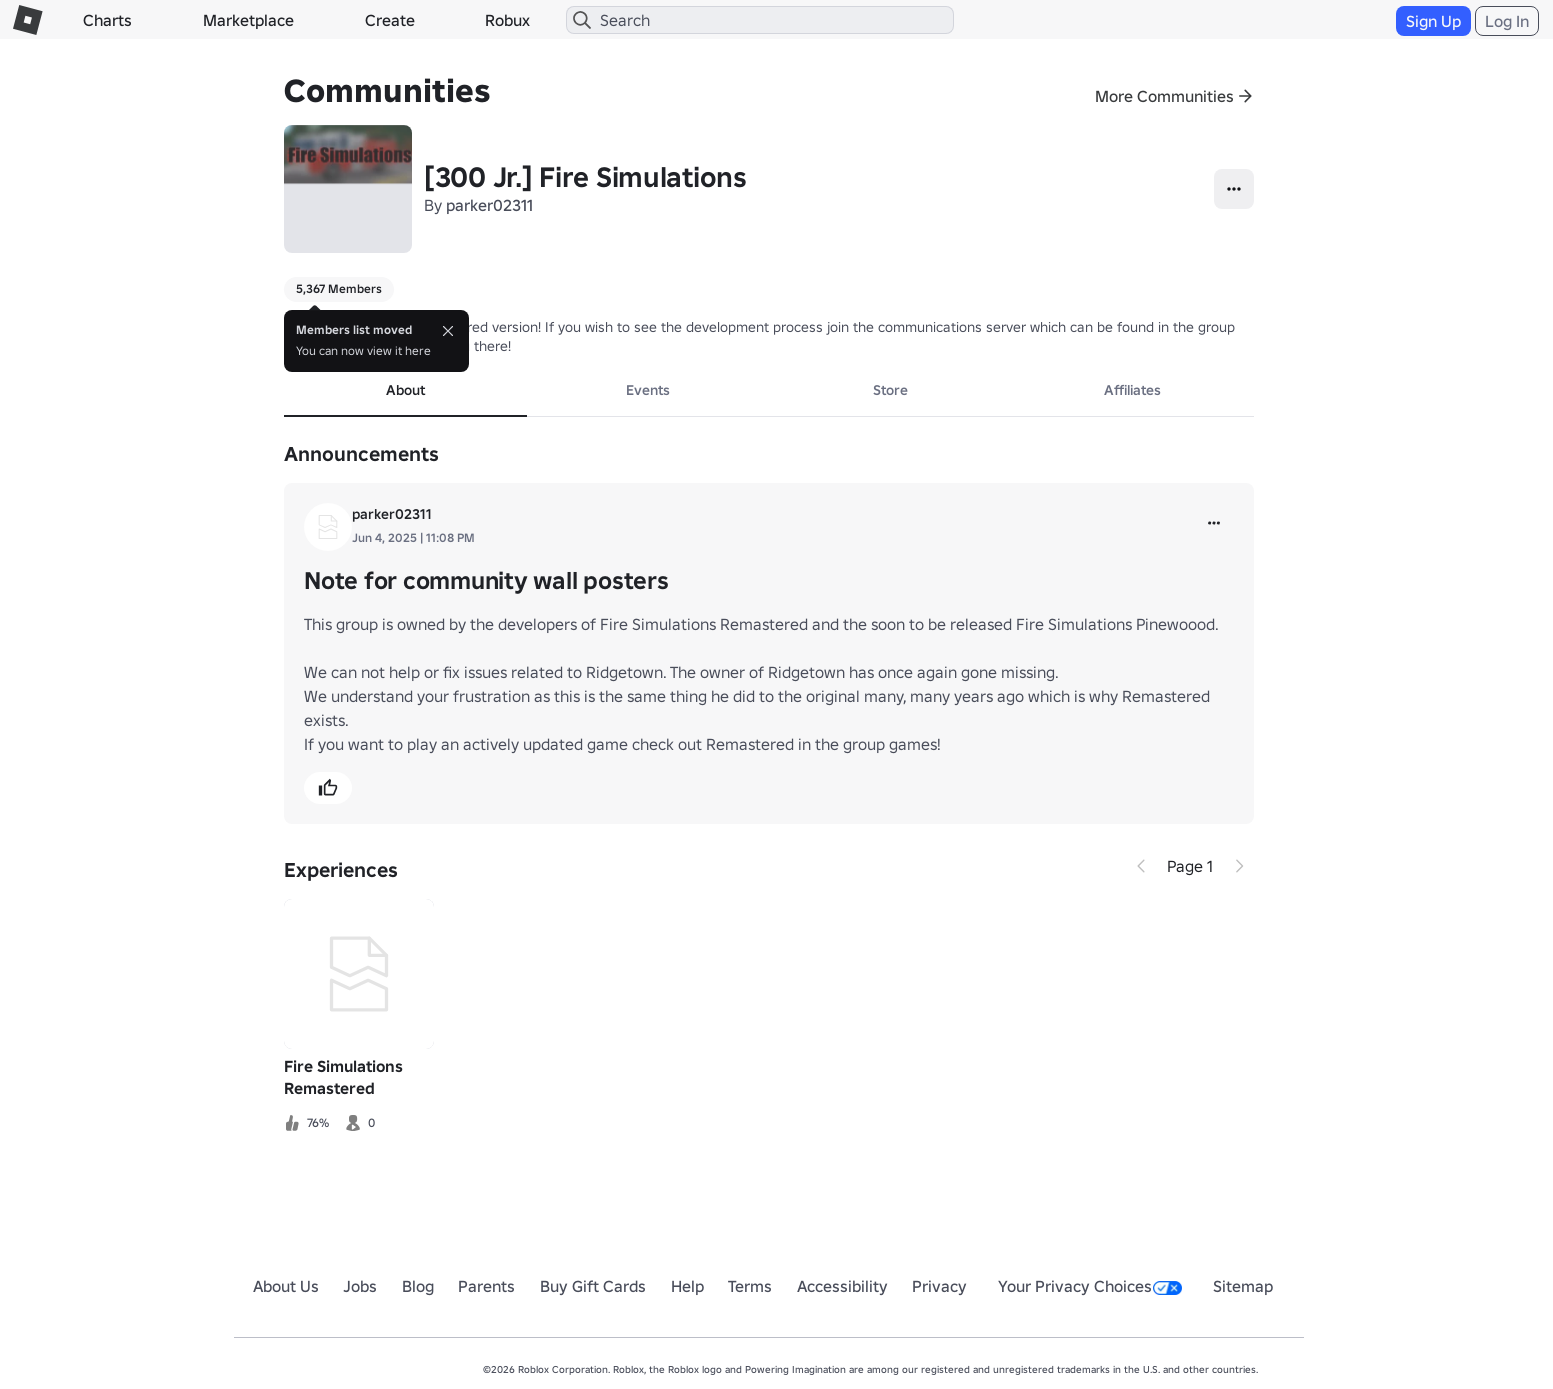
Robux (507, 20)
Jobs (360, 1286)
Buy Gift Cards (593, 1286)
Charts (107, 20)
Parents (486, 1286)
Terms (750, 1286)
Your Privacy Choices (1090, 1286)
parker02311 (489, 205)
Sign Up (1433, 21)
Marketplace (248, 20)
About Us (286, 1286)
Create (390, 20)
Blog (418, 1286)
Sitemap (1243, 1286)
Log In (1507, 21)
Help (687, 1286)
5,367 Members (339, 288)
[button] (328, 788)
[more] (1214, 523)
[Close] (448, 331)
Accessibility (842, 1286)
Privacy (939, 1286)
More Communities (1164, 96)
